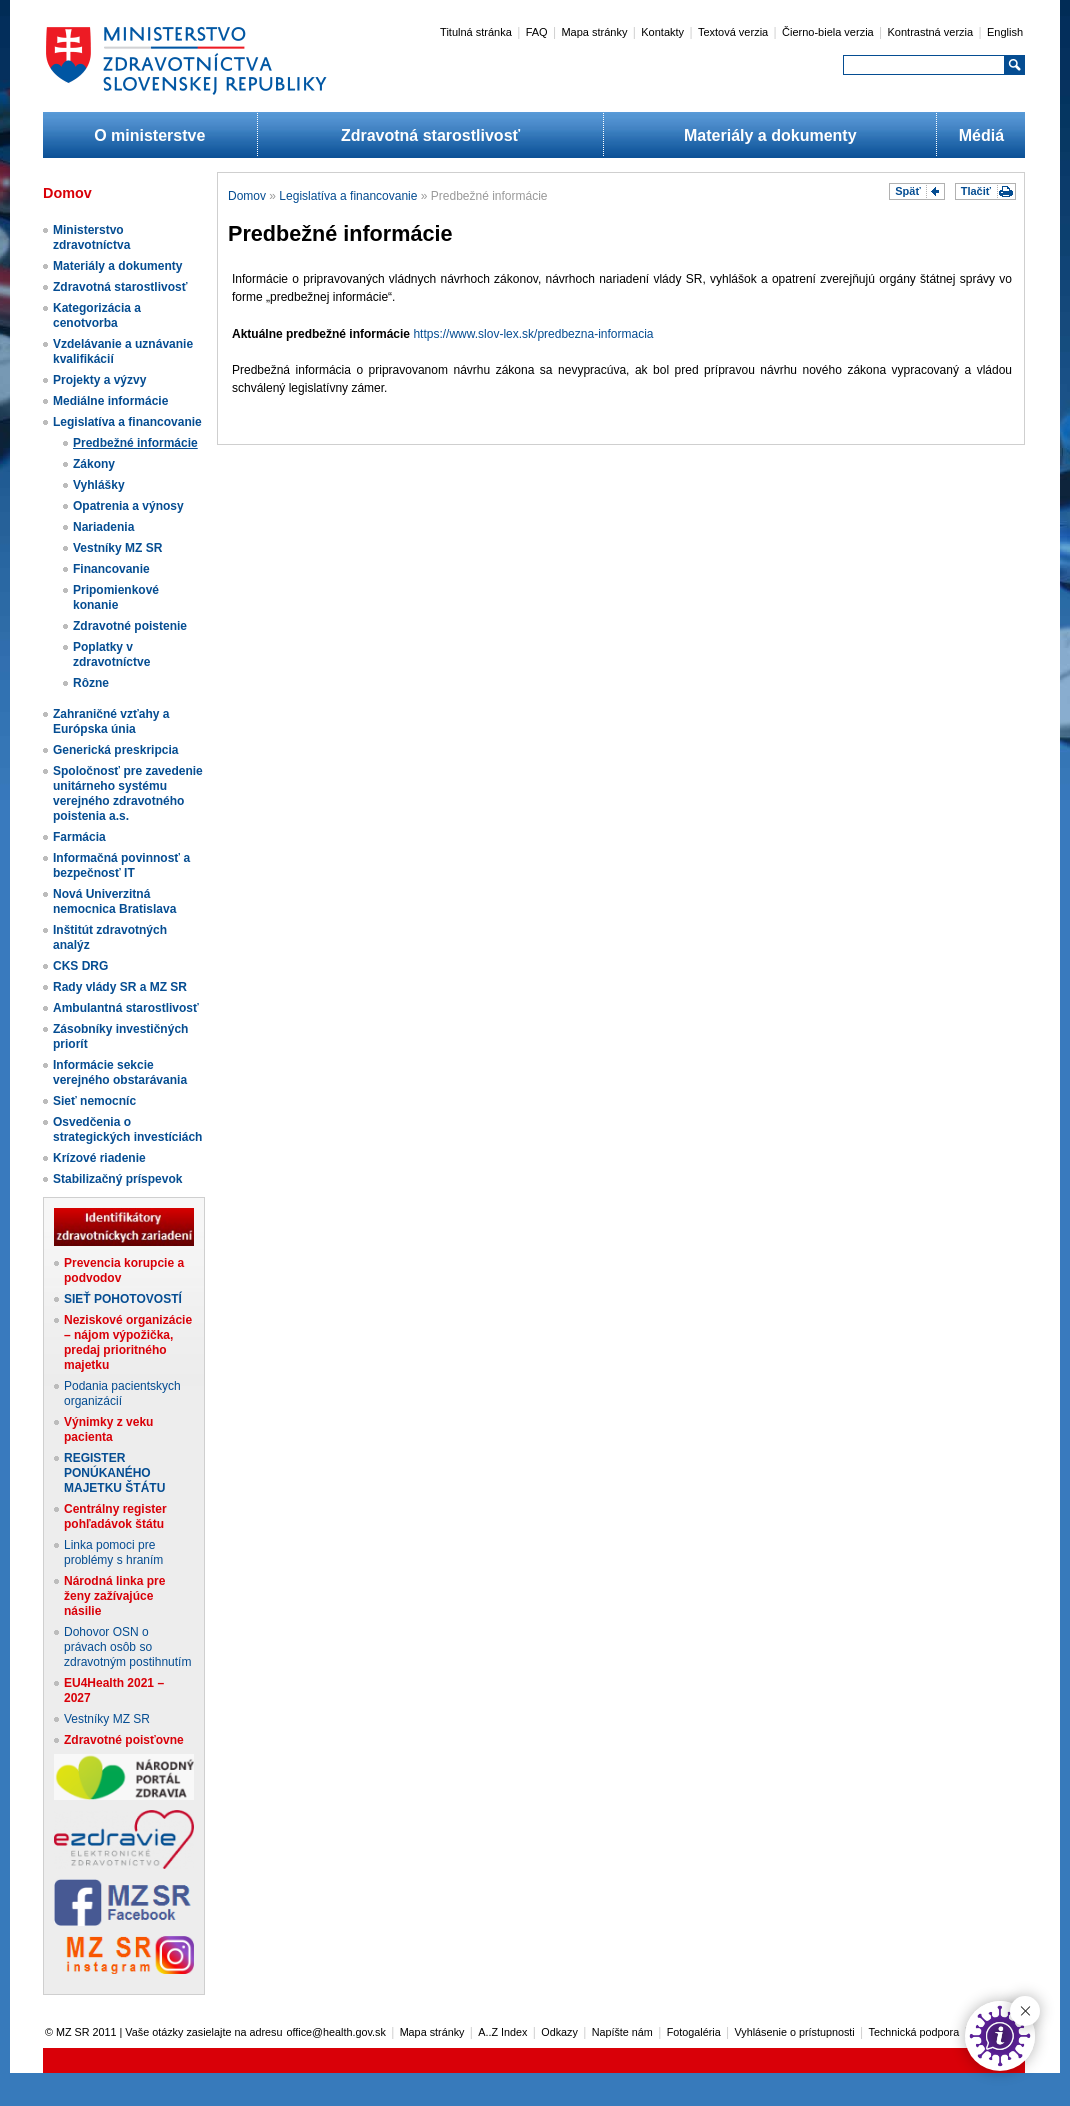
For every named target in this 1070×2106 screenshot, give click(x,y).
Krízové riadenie (99, 1158)
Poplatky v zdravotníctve (111, 654)
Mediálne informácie (110, 401)
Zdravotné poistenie (130, 626)
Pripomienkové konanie (116, 597)
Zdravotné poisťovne (124, 1740)
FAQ (537, 32)
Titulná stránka (476, 32)
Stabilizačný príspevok (117, 1179)
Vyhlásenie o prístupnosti (795, 2032)
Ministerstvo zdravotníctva (91, 237)
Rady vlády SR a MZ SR (120, 987)
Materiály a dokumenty (770, 135)
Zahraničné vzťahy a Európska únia (111, 721)
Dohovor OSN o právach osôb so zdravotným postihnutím (127, 1647)
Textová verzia (733, 32)
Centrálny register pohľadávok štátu (115, 1516)
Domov (247, 196)
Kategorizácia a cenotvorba (97, 315)
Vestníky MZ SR (117, 548)
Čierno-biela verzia (828, 32)
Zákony (94, 464)
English (1005, 32)
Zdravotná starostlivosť (430, 135)
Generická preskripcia (115, 750)
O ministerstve (149, 135)
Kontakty (662, 32)
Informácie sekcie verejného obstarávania (120, 1072)
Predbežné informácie (135, 443)
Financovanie (111, 569)
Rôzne (91, 683)
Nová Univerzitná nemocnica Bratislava (114, 901)
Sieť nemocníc (94, 1101)
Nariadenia (103, 527)
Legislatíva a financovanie (127, 422)
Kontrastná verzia (931, 32)
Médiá (981, 135)
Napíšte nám (622, 2032)
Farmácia (79, 837)
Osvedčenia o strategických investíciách (127, 1129)
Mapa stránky (594, 32)
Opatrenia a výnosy (128, 506)
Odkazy (559, 2032)
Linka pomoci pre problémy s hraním (113, 1552)
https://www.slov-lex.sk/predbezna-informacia (533, 334)
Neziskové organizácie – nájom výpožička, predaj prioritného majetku (128, 1342)
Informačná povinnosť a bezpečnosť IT (121, 865)
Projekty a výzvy (99, 380)
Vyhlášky (99, 485)
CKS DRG (80, 966)
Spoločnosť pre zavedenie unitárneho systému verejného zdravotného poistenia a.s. (128, 793)
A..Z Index (502, 2032)
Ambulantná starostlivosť (126, 1008)
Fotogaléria (694, 2032)
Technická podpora (914, 2032)
